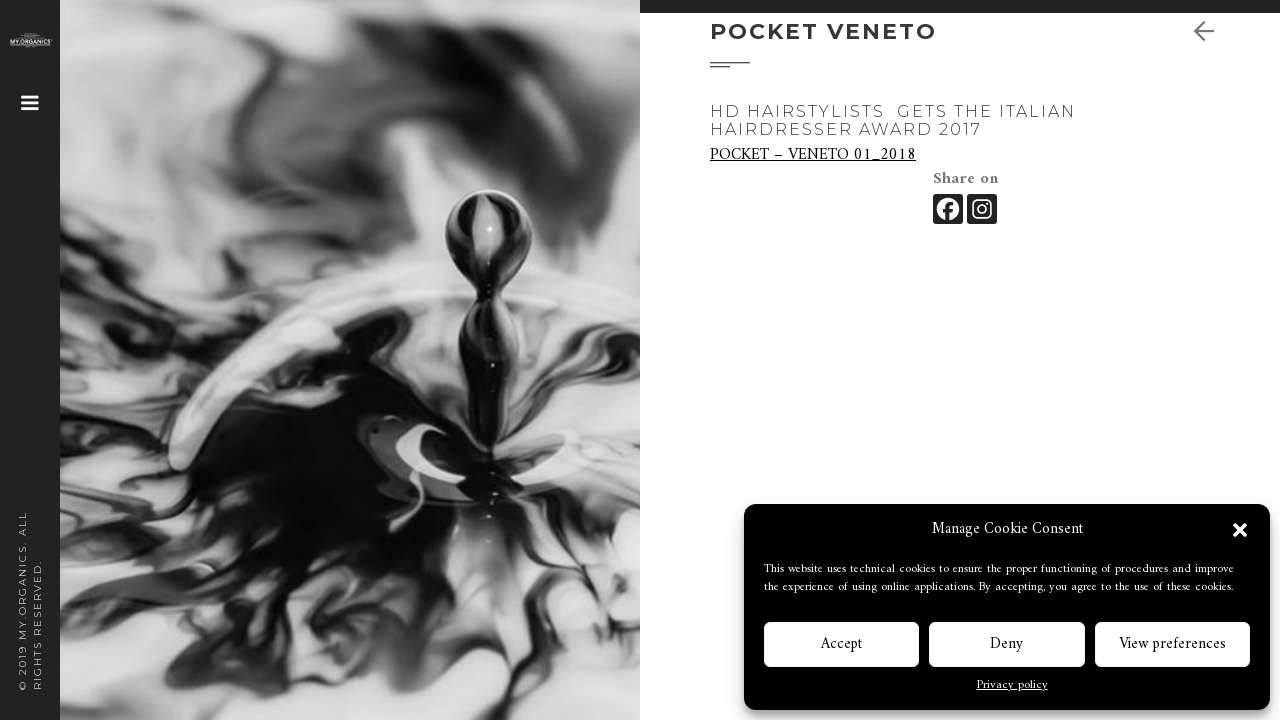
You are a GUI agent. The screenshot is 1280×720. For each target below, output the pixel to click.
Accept (841, 644)
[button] (1240, 530)
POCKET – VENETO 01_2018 (813, 155)
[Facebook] (948, 209)
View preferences (1172, 644)
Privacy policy (1012, 686)
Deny (1006, 644)
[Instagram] (982, 209)
